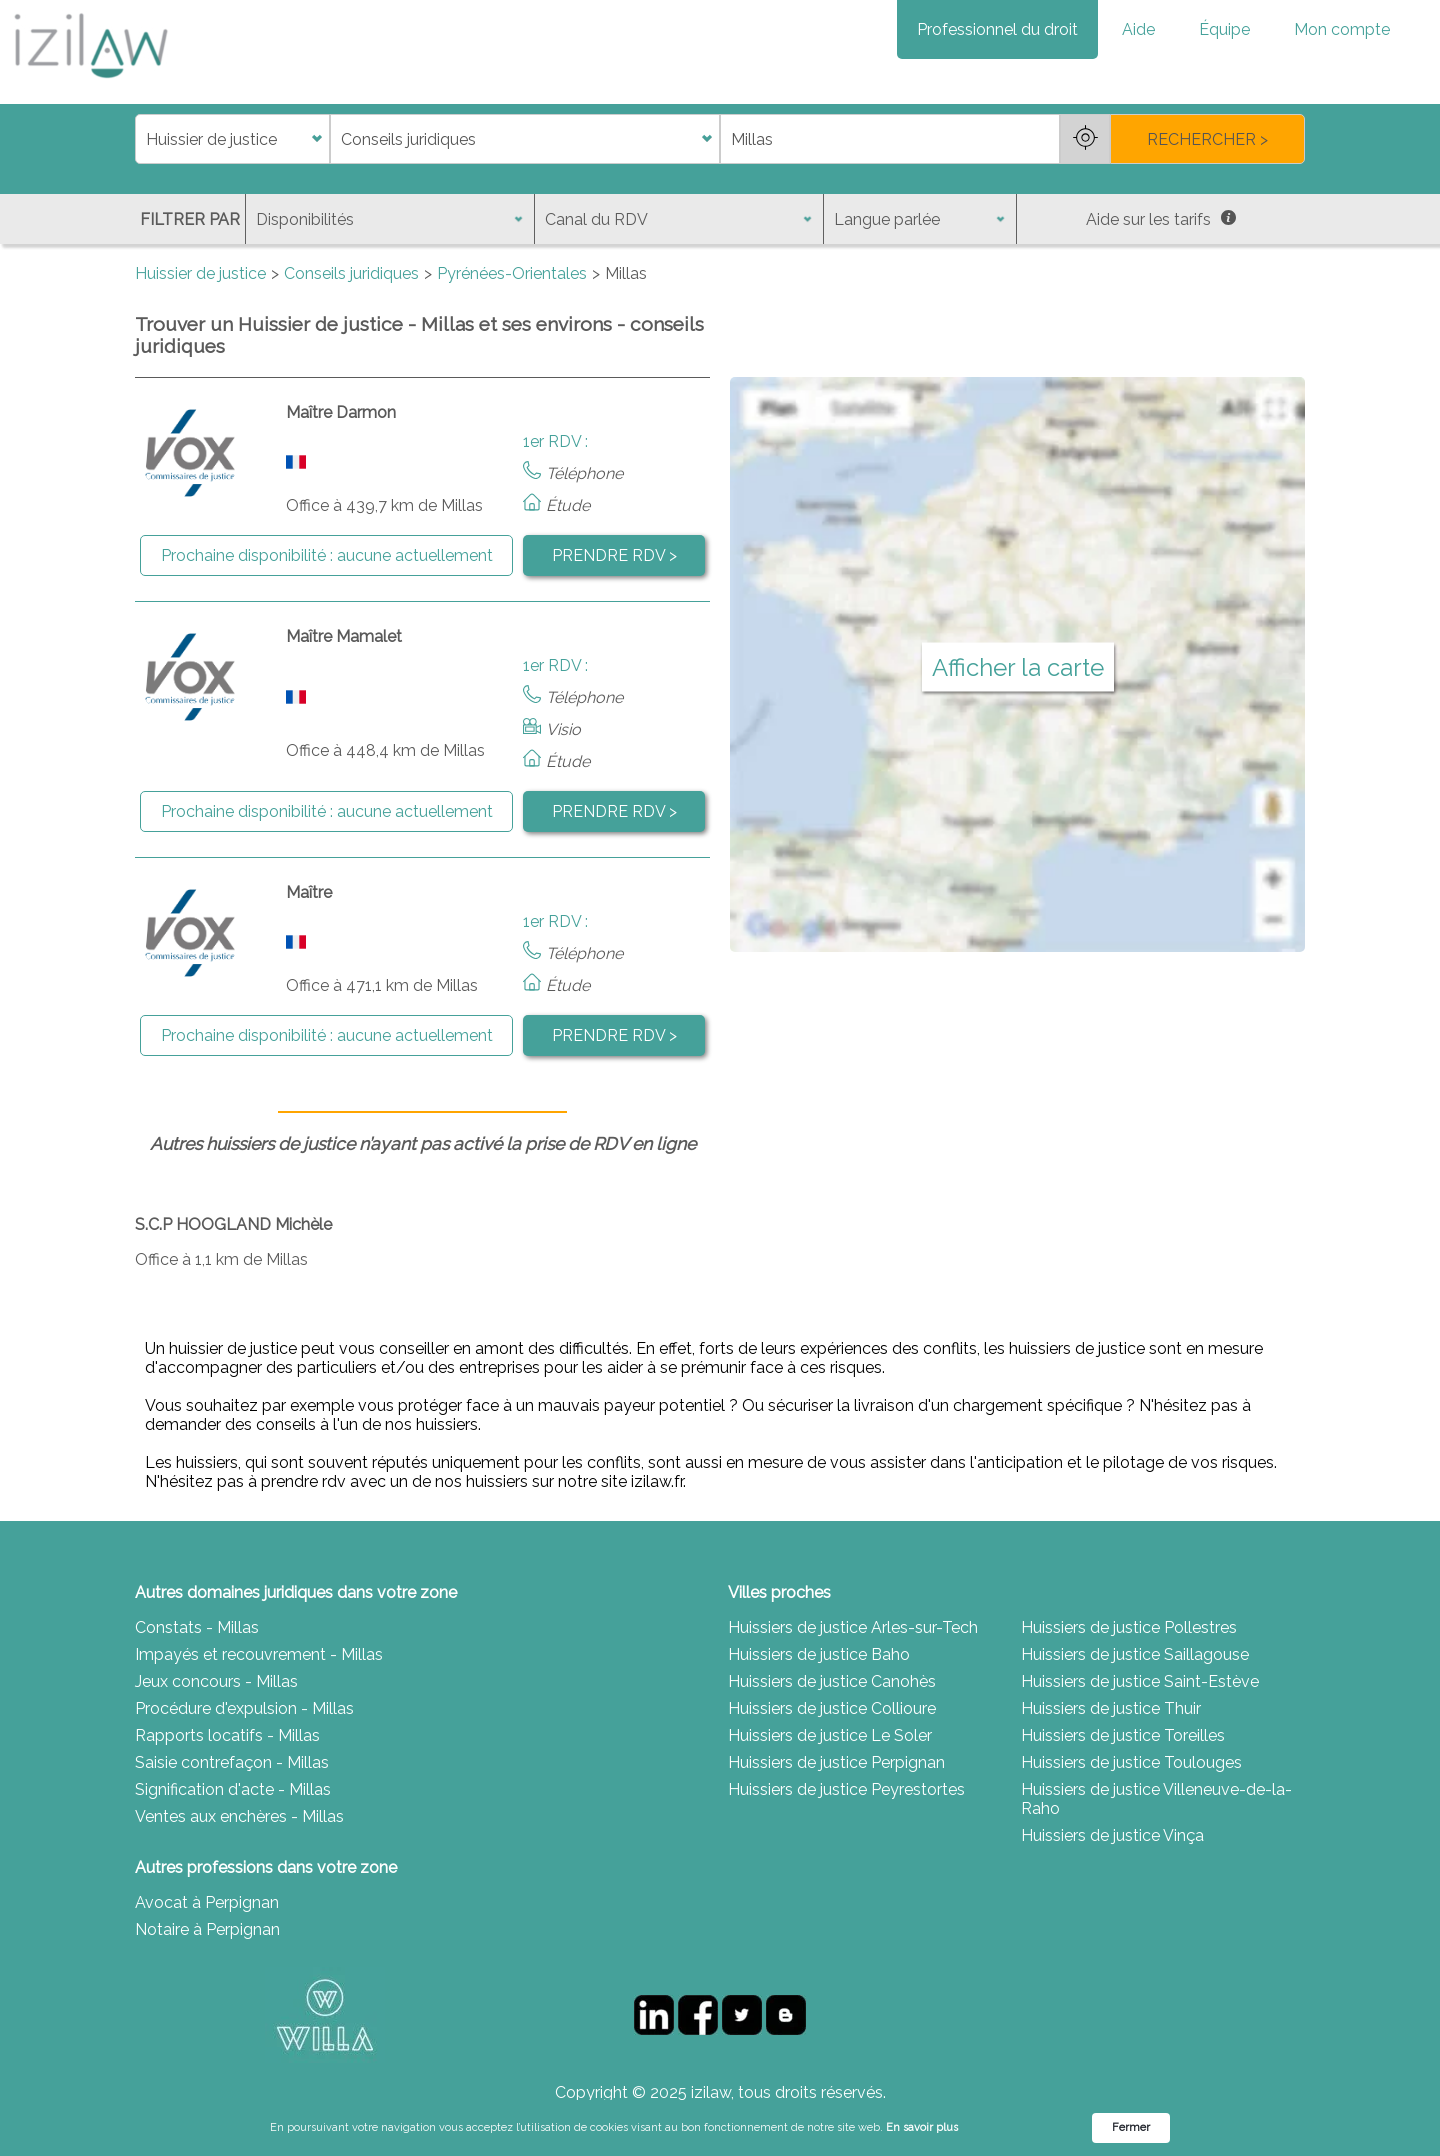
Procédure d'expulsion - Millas (244, 1708)
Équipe (1224, 29)
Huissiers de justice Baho (819, 1654)
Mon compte (1342, 29)
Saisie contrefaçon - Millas (232, 1762)
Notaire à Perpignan (207, 1929)
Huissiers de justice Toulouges (1131, 1762)
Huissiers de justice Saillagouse (1135, 1654)
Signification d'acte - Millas (233, 1789)
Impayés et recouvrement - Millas (259, 1654)
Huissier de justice (200, 273)
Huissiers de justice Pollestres (1129, 1627)
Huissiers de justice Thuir (1111, 1708)
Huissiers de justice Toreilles (1123, 1735)
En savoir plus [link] (922, 2127)
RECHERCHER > (1207, 139)
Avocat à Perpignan (207, 1902)
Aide (1138, 29)
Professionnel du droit (997, 29)
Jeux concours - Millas (216, 1681)
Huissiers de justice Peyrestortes (846, 1789)
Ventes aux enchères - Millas (239, 1816)
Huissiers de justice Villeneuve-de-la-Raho (1156, 1799)
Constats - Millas (197, 1627)
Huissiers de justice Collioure (832, 1708)
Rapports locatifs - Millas (227, 1735)
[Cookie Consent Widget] (720, 2128)
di (141, 139)
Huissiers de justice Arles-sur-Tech (853, 1627)
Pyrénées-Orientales (512, 273)
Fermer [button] (1131, 2127)
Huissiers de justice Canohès (832, 1681)
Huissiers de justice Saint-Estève (1140, 1681)
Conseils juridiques (351, 273)
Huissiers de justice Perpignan (836, 1762)
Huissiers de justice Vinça (1112, 1835)
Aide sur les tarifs (1161, 219)
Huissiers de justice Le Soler (830, 1735)
